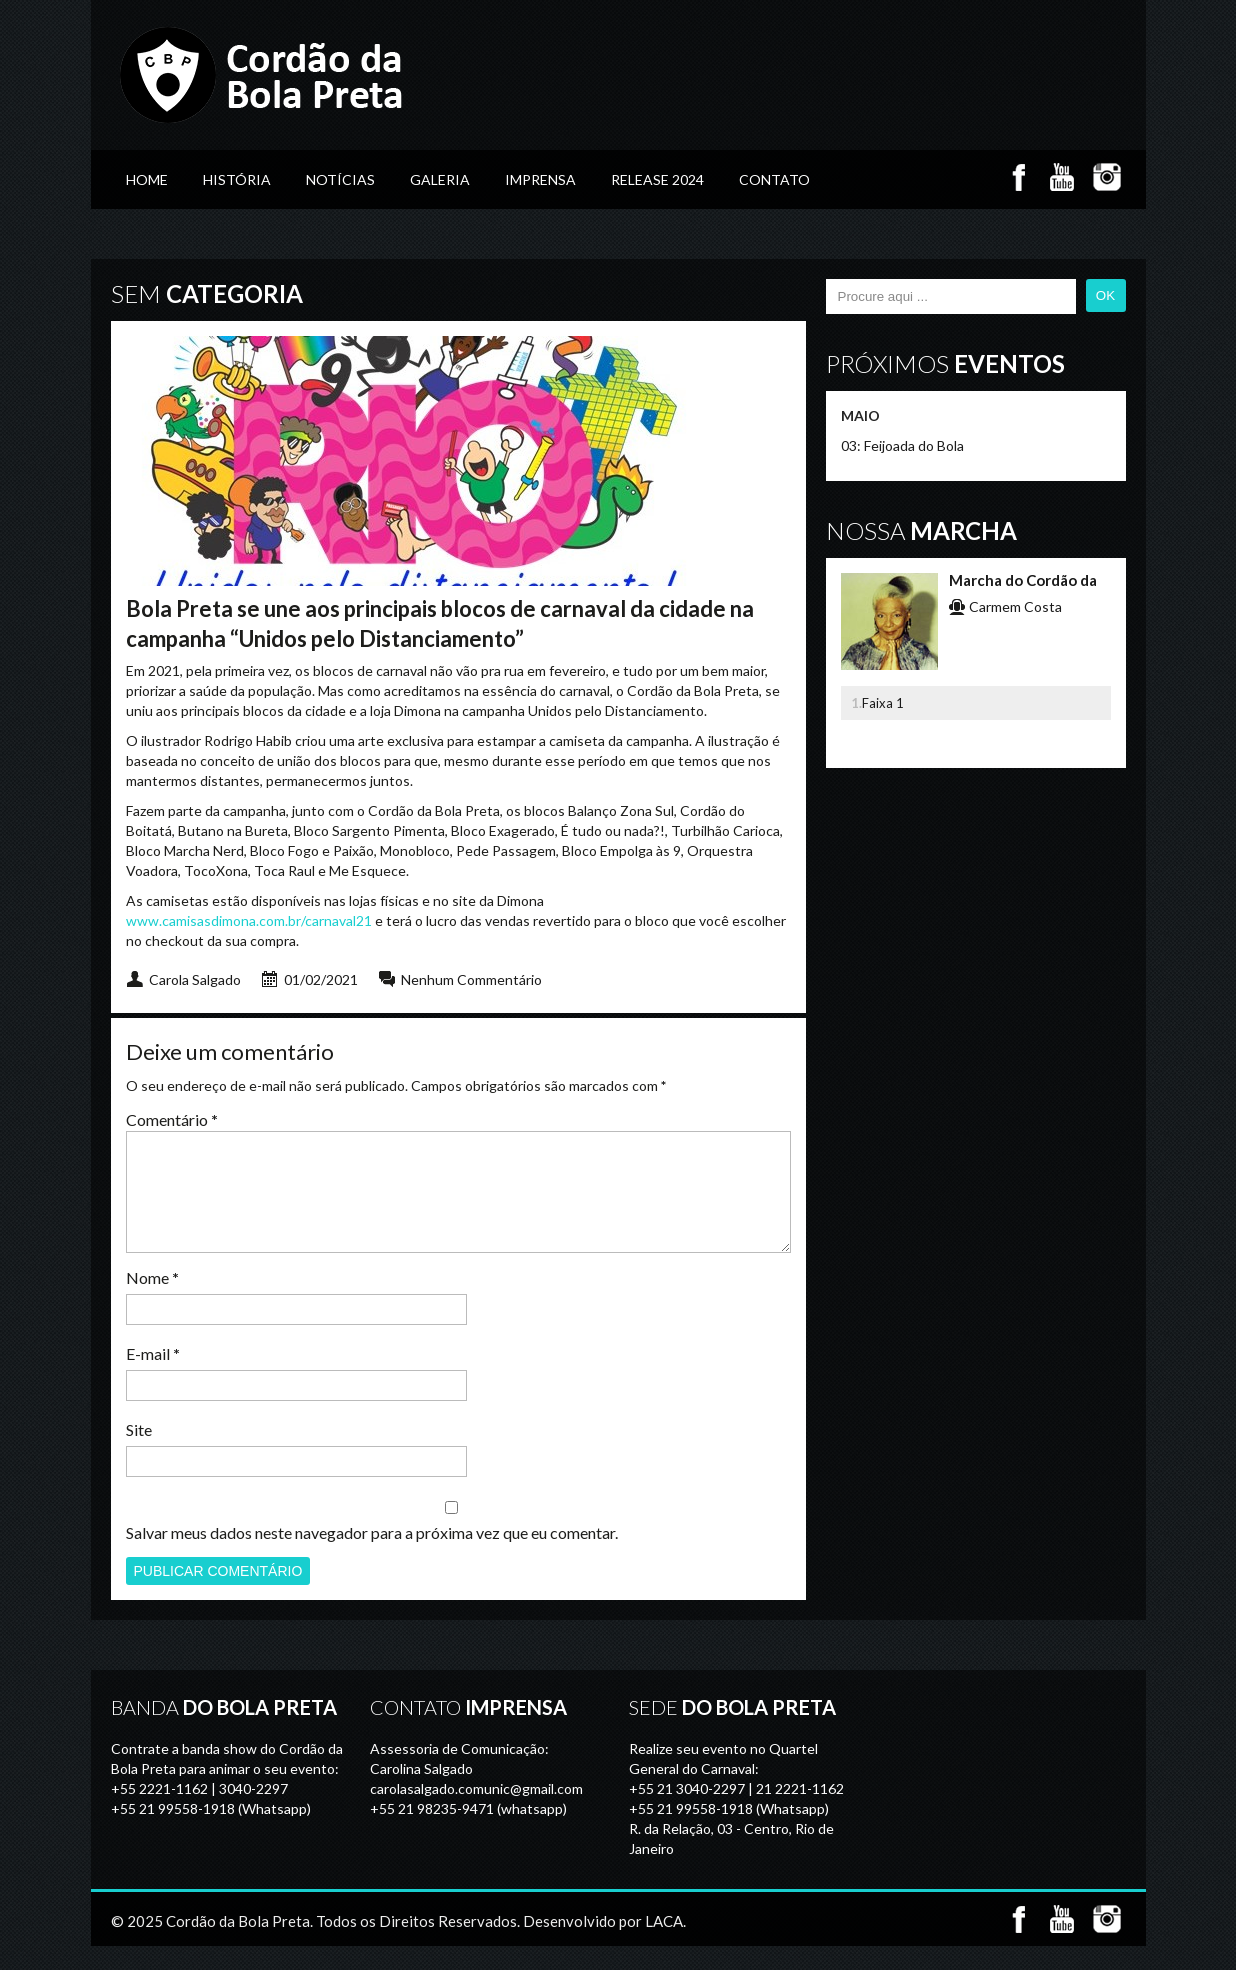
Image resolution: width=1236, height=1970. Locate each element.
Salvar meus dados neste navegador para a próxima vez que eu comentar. (372, 1556)
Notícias (340, 179)
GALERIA (440, 179)
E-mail (153, 1377)
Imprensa (540, 179)
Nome (152, 1301)
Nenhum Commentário (471, 979)
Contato (774, 179)
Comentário (172, 1119)
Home (147, 179)
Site (139, 1453)
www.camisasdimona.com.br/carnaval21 (249, 920)
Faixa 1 (883, 703)
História (237, 179)
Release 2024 (657, 179)
